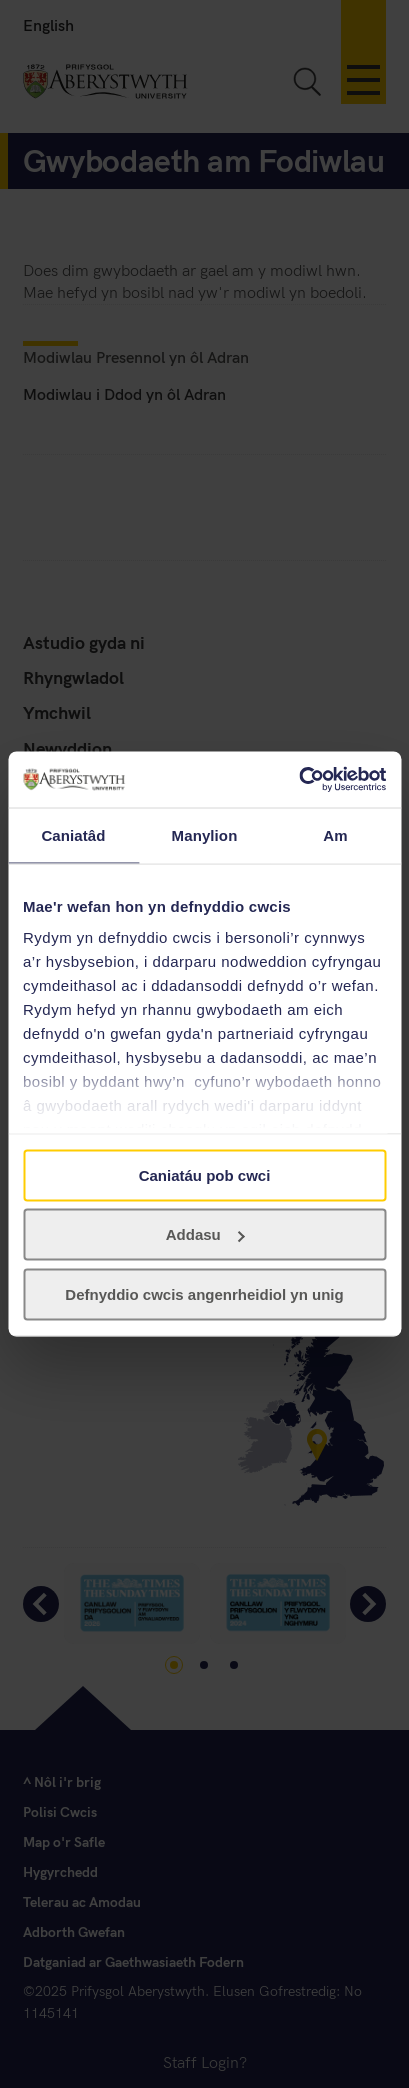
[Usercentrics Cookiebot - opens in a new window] (298, 780)
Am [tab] (335, 834)
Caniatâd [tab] (73, 834)
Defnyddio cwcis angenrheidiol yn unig (204, 1293)
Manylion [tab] (205, 834)
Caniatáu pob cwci (205, 1174)
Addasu (205, 1234)
